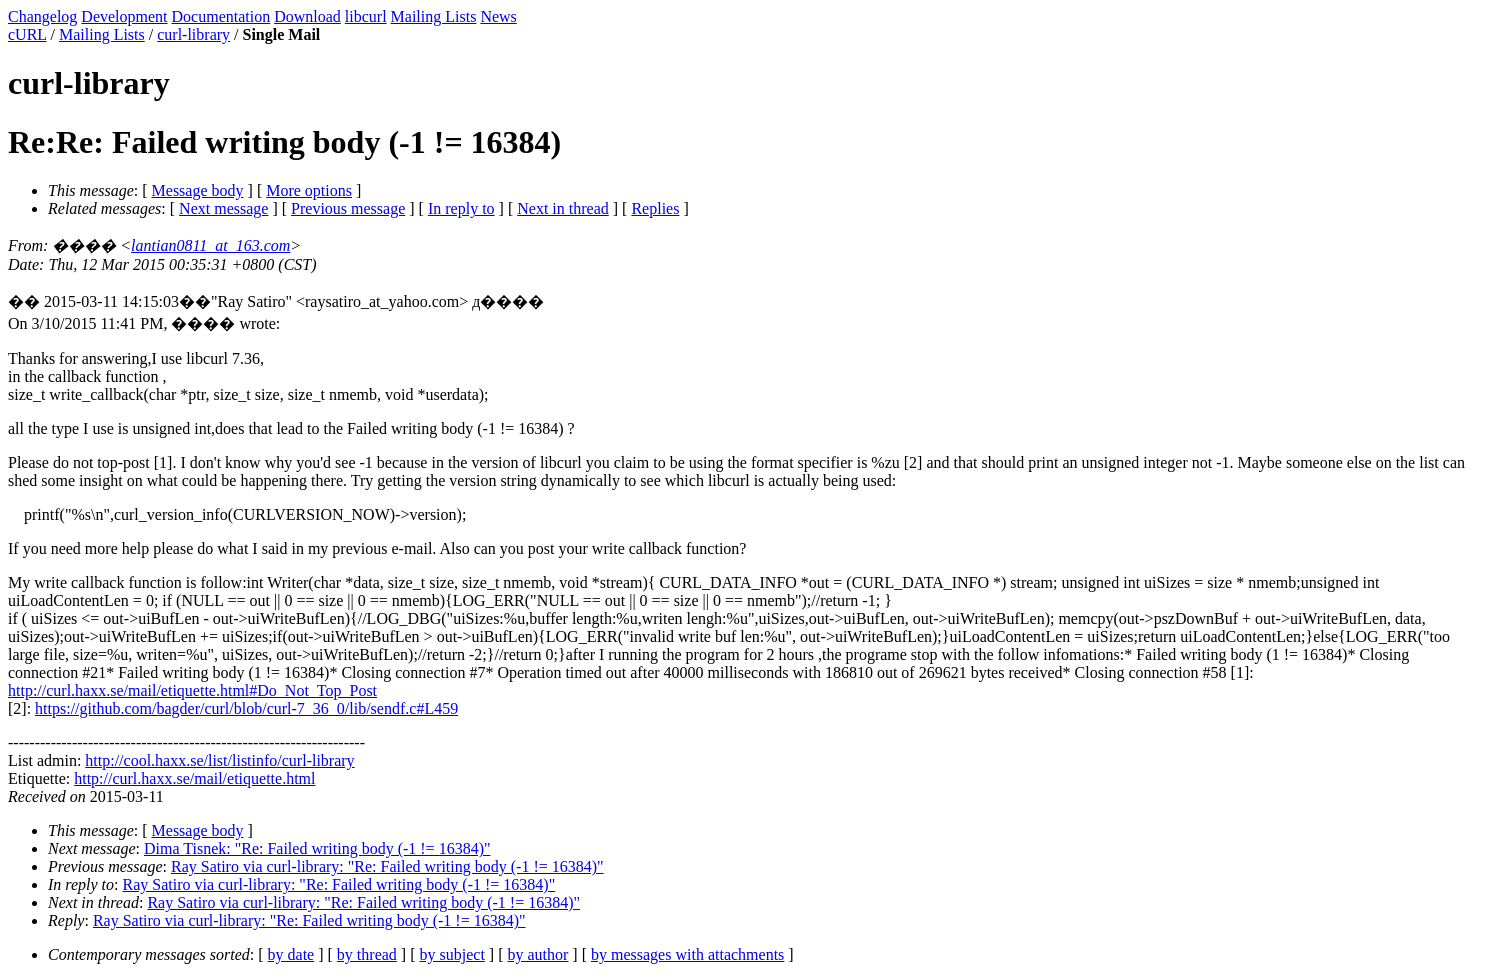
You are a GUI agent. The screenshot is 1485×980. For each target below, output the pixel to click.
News (498, 16)
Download (307, 16)
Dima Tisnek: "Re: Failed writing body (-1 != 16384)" (317, 848)
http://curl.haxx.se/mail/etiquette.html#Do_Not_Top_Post (192, 690)
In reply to (461, 208)
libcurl (366, 16)
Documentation (221, 16)
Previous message (348, 208)
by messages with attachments (687, 954)
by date (291, 954)
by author (537, 954)
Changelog (42, 16)
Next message (223, 208)
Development (124, 16)
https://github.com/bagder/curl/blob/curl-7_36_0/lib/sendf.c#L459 (246, 708)
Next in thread (563, 208)
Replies (655, 208)
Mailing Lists (434, 16)
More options (309, 190)
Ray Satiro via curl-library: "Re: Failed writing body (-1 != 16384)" (387, 866)
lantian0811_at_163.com (210, 245)
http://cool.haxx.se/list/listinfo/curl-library (219, 760)
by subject (452, 954)
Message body (198, 190)
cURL (27, 34)
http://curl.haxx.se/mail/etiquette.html (194, 778)
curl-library (193, 34)
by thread (367, 954)
